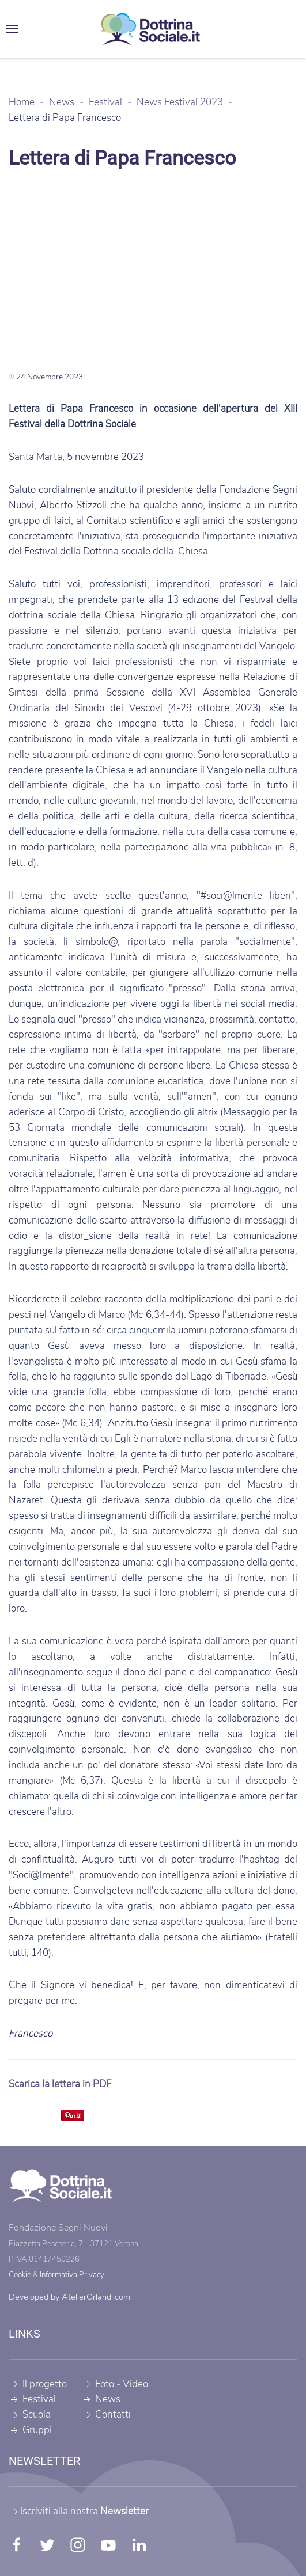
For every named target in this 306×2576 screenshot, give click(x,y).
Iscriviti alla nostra (79, 2511)
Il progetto (38, 2384)
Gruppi (30, 2430)
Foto (104, 2384)
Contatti (106, 2414)
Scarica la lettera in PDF (60, 2084)
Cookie (20, 2275)
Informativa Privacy (72, 2275)
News (100, 2399)
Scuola (30, 2414)
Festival (32, 2399)
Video (135, 2384)
